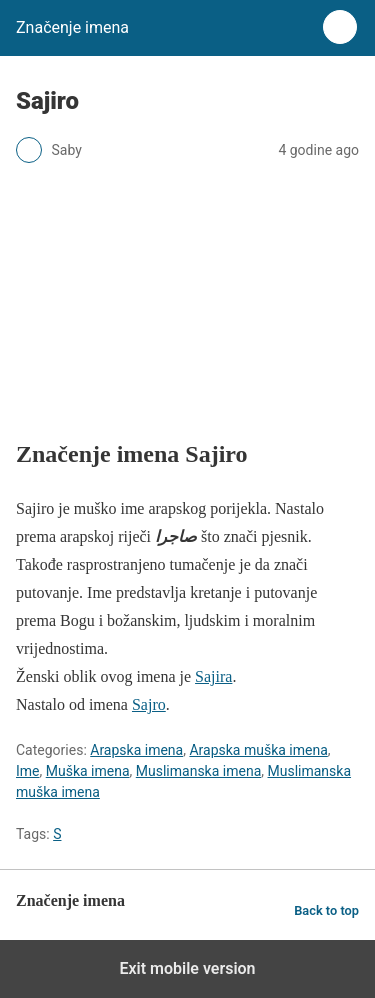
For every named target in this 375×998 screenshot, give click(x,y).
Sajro (149, 704)
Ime (28, 771)
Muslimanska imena (198, 771)
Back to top (326, 910)
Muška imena (88, 771)
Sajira (213, 676)
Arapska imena (136, 750)
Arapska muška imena (258, 750)
